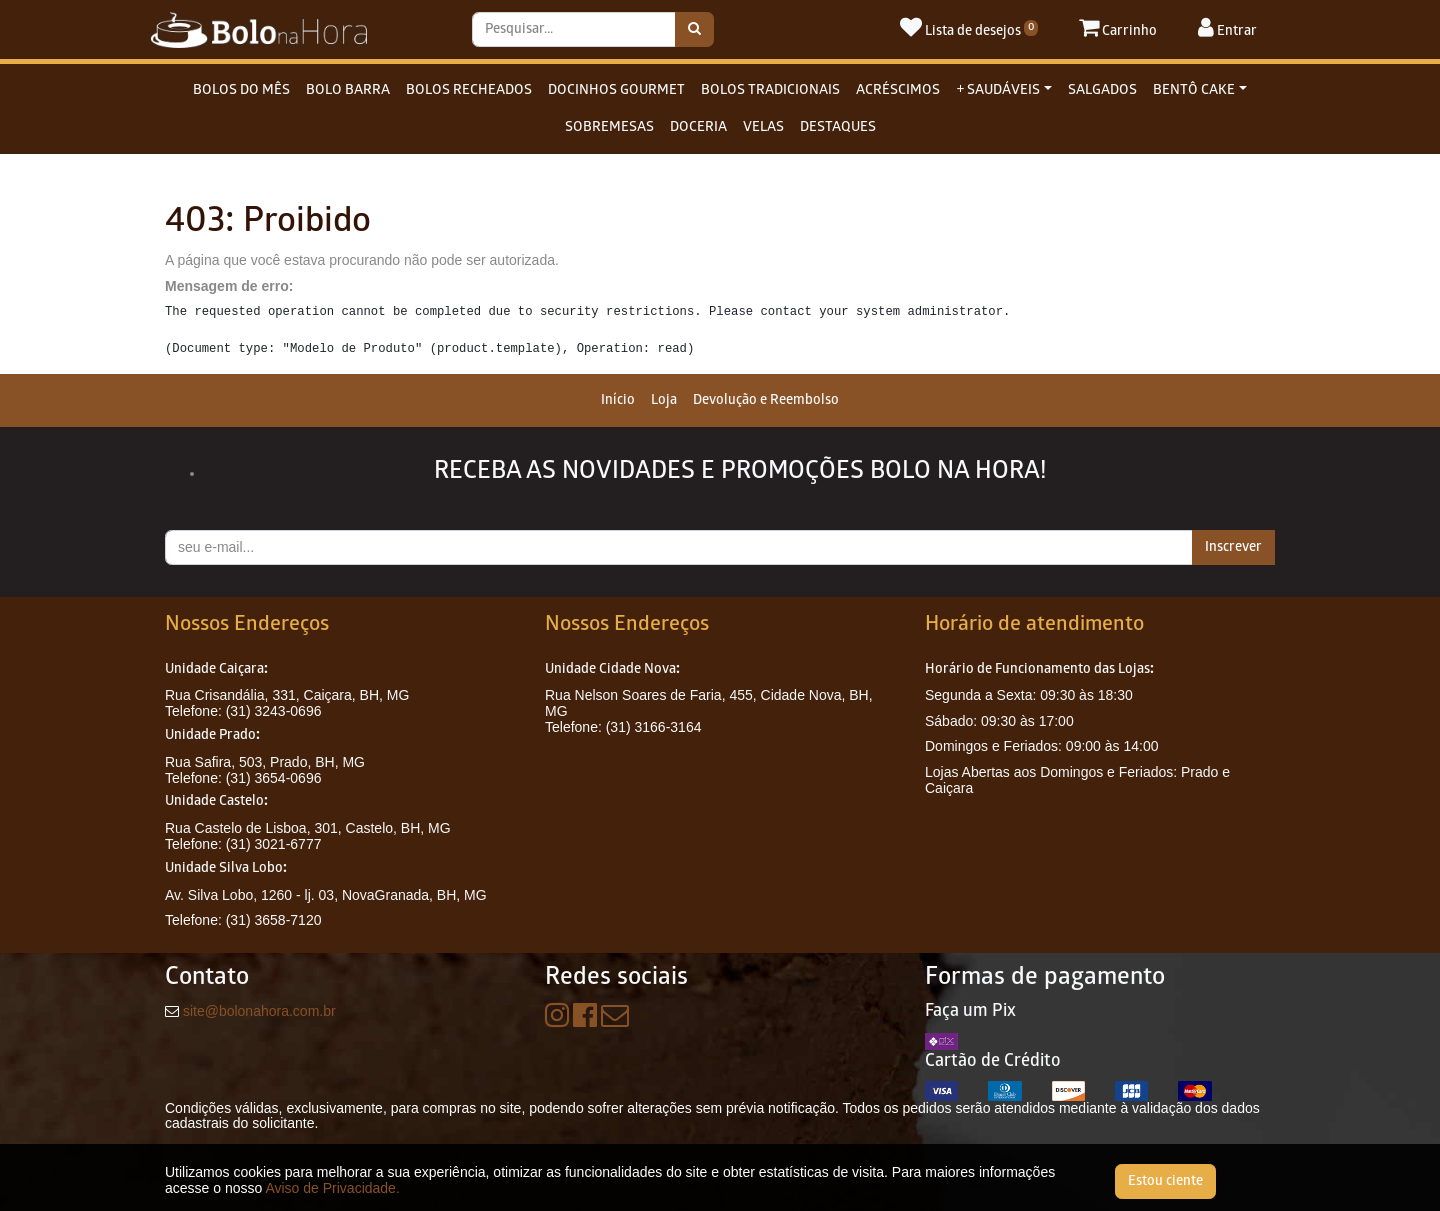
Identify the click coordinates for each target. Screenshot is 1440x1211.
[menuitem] (618, 400)
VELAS (763, 127)
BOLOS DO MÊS (241, 90)
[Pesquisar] (694, 29)
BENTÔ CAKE (1194, 90)
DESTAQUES (838, 127)
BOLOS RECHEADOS (469, 90)
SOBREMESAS (609, 127)
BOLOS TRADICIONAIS (770, 90)
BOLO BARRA (348, 90)
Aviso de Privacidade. (332, 1188)
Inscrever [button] (1233, 547)
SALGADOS (1102, 90)
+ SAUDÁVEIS (998, 90)
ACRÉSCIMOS (898, 90)
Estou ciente (1165, 1181)
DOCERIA (698, 127)
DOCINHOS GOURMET (616, 90)
